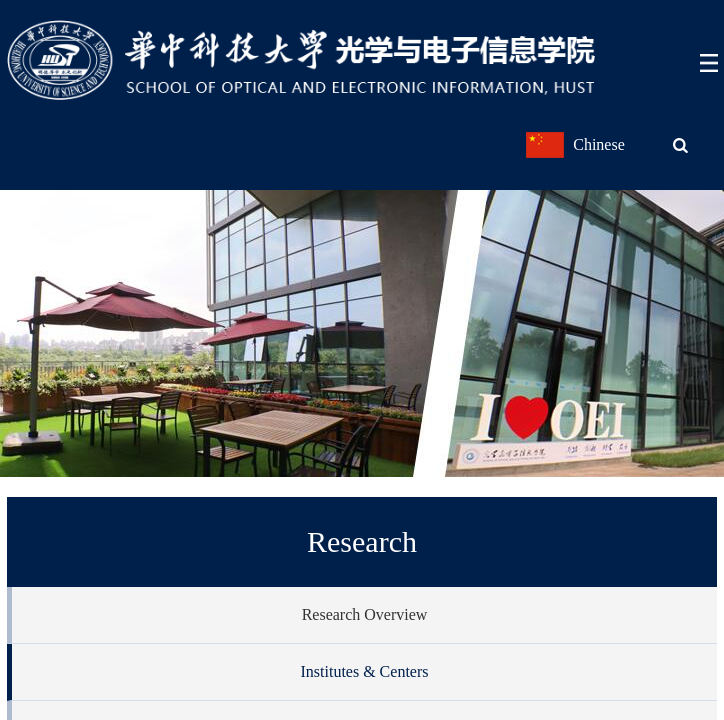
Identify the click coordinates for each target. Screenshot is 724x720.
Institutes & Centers (365, 671)
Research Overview (365, 614)
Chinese (599, 144)
